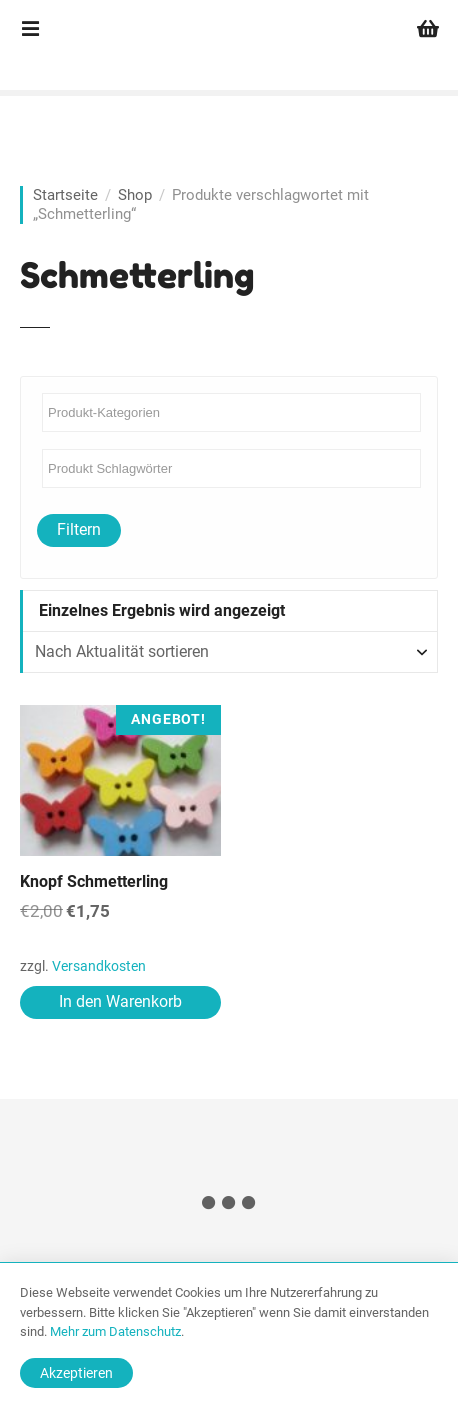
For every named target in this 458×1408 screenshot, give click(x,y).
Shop (135, 195)
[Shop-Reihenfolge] (229, 652)
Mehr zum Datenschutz (115, 1331)
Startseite (65, 195)
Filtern (79, 529)
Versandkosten (99, 966)
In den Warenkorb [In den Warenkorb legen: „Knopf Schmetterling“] (120, 1001)
